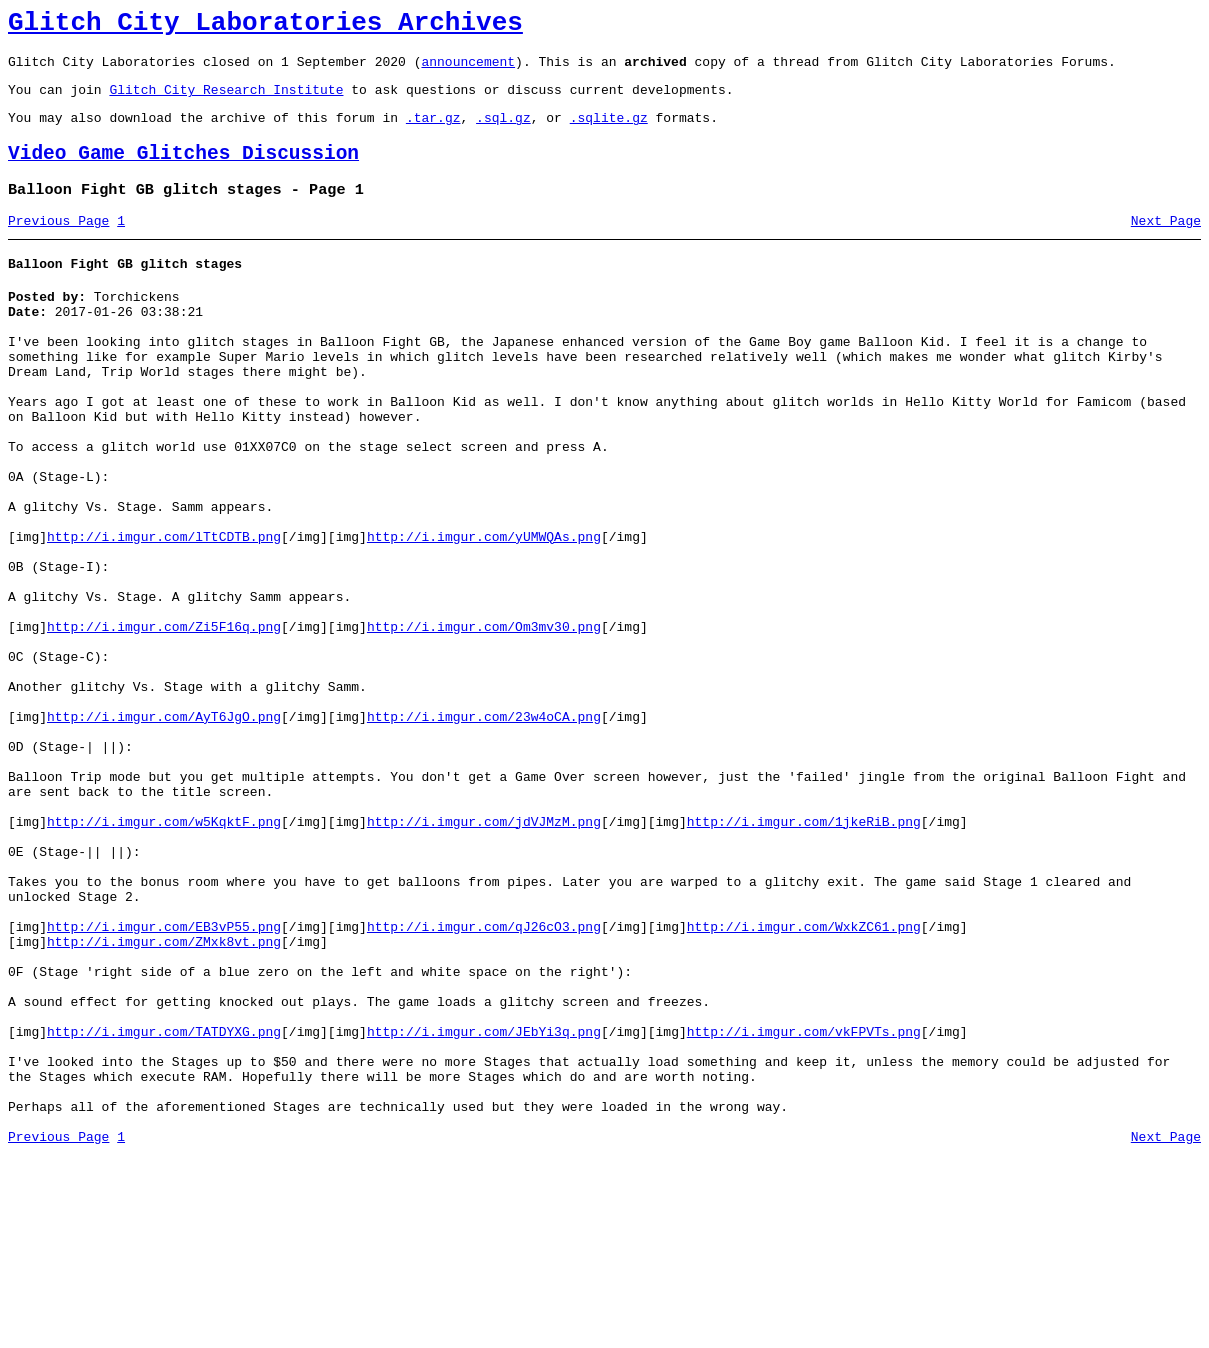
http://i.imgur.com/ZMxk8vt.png (164, 1098)
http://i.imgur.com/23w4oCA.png (484, 828)
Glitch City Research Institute (226, 101)
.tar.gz (433, 132)
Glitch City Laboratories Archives (265, 26)
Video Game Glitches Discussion (183, 171)
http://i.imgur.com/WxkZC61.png (804, 1080)
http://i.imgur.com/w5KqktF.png (164, 954)
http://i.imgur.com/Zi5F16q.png (164, 720)
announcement (468, 70)
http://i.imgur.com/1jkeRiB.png (804, 954)
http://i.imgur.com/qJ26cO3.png (484, 1080)
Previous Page (58, 245)
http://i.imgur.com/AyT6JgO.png (164, 828)
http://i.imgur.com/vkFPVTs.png (804, 1206)
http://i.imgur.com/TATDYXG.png (164, 1206)
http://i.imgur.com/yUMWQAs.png (484, 612)
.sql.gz (503, 132)
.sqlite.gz (609, 132)
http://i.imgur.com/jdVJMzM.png (484, 954)
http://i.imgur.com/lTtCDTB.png (164, 612)
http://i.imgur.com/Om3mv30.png (484, 720)
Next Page (1166, 245)
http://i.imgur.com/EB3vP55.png (164, 1080)
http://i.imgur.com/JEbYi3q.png (484, 1206)
